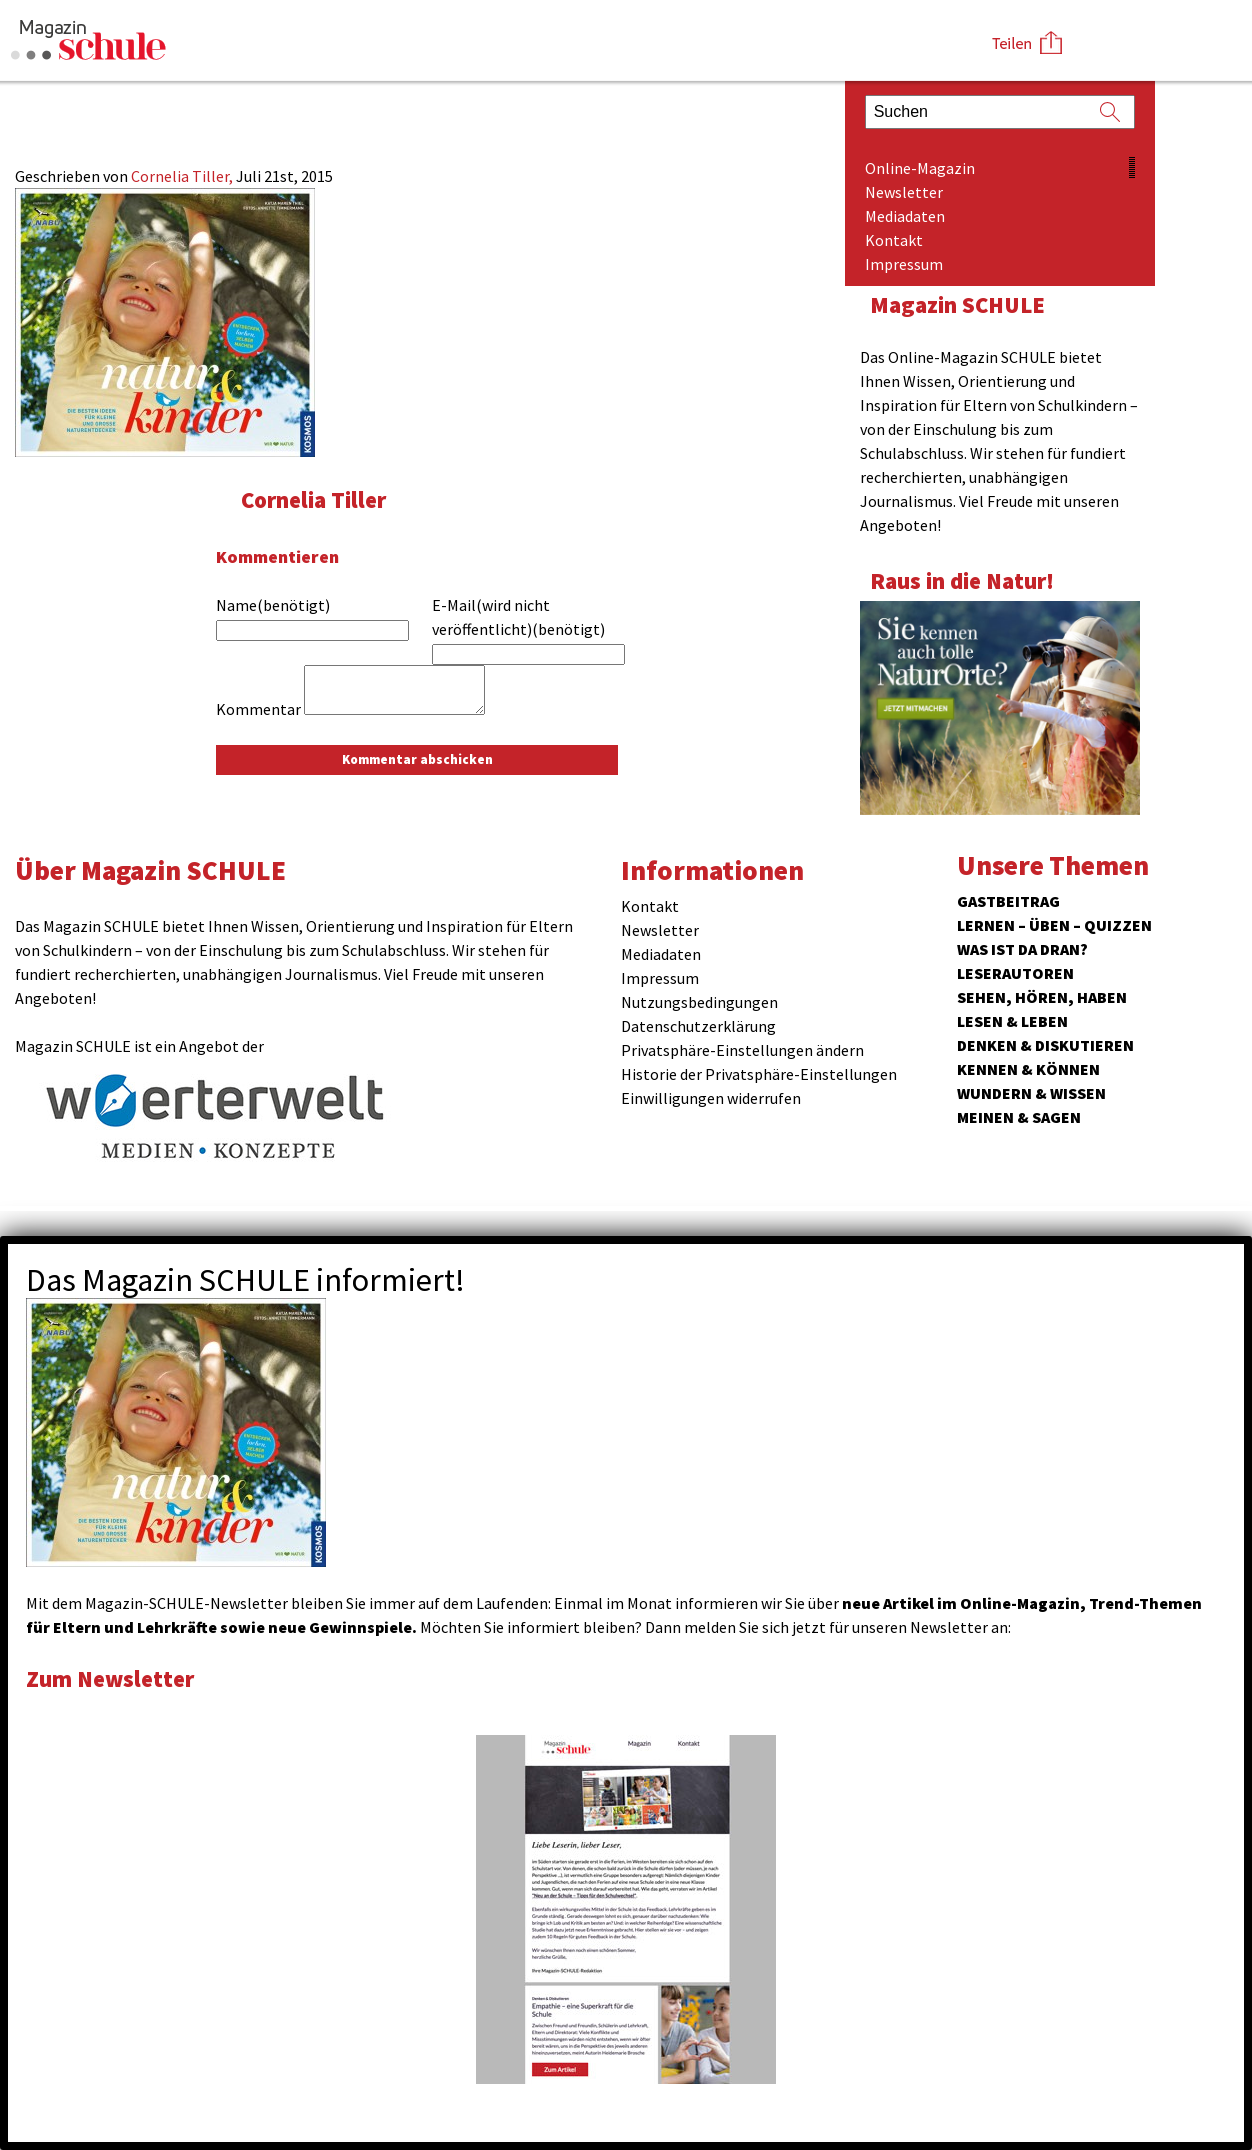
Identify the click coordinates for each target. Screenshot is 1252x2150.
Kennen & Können (1028, 1069)
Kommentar (258, 709)
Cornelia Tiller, (183, 176)
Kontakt (894, 240)
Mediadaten (905, 216)
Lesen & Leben (1012, 1021)
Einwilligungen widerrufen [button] (711, 1098)
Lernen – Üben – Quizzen (1054, 925)
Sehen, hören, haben (1042, 997)
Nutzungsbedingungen (699, 1002)
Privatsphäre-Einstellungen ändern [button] (742, 1050)
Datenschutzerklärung (698, 1026)
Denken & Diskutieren (1045, 1045)
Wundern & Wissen (1031, 1093)
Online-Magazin (920, 168)
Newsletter (904, 192)
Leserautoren (1015, 973)
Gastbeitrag (1008, 901)
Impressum (904, 264)
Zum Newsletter (110, 1678)
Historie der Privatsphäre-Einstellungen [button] (759, 1074)
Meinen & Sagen (1019, 1117)
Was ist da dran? (1022, 949)
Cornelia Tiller (313, 499)
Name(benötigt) (273, 605)
